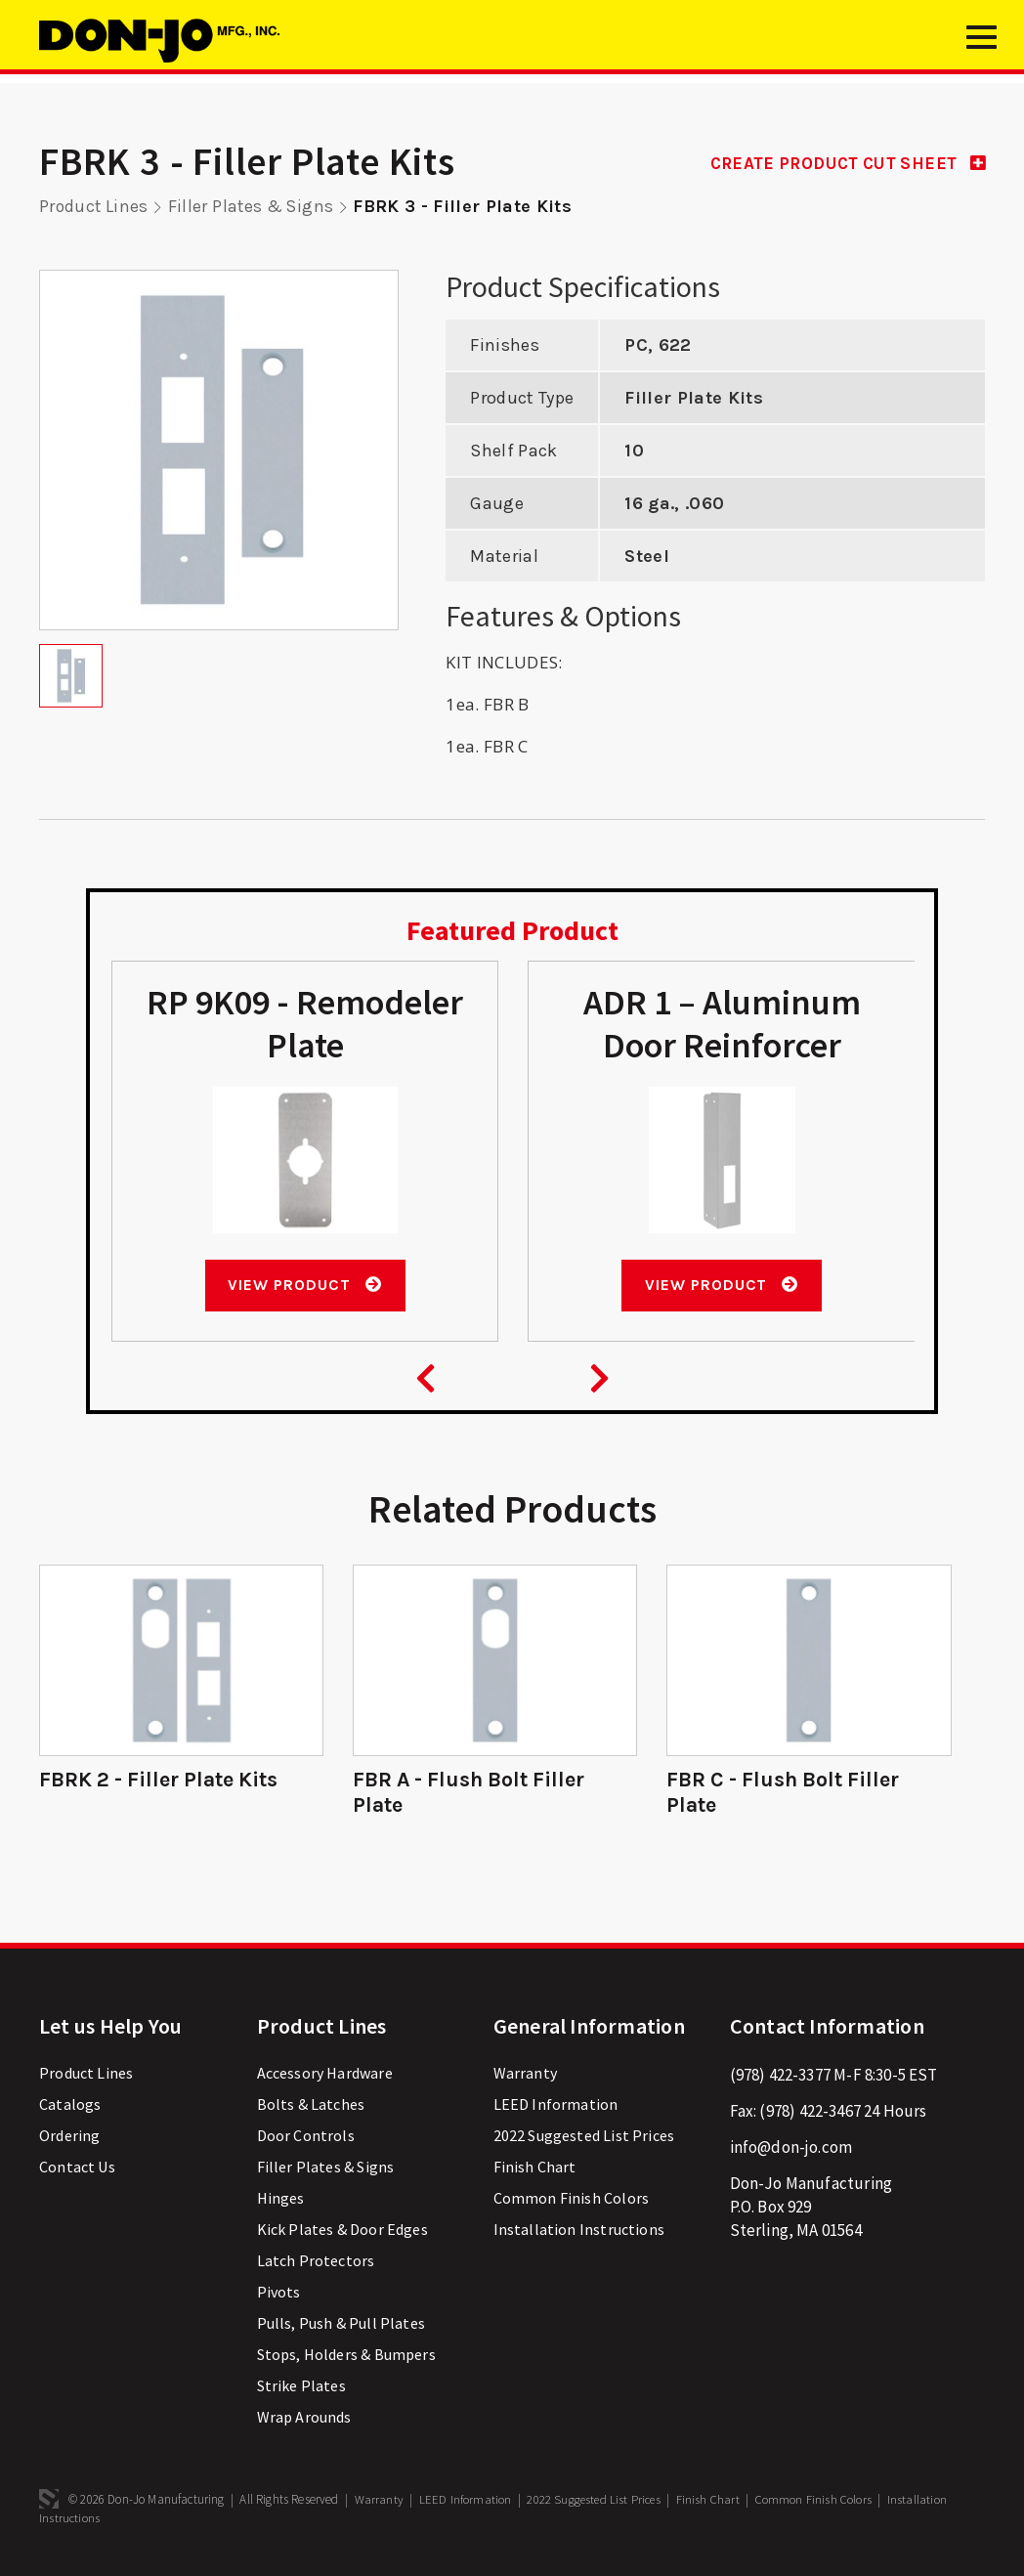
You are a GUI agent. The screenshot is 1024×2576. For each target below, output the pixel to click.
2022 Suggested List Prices (583, 2140)
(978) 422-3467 (809, 2115)
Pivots (279, 2296)
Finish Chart (534, 2171)
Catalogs (70, 2109)
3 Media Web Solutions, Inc (49, 2503)
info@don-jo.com (791, 2152)
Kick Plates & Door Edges (342, 2234)
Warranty (525, 2077)
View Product (304, 1289)
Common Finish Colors (571, 2202)
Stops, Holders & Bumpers (346, 2359)
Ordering (69, 2140)
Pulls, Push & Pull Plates (341, 2328)
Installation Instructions (578, 2234)
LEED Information (556, 2109)
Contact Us (77, 2171)
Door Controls (306, 2140)
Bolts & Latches (311, 2109)
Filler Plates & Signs (254, 206)
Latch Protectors (316, 2265)
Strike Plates (301, 2390)
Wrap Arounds (304, 2421)
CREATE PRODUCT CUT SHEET (840, 163)
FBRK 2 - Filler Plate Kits (161, 1784)
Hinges (281, 2202)
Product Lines (94, 206)
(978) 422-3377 (780, 2079)
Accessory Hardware (325, 2077)
